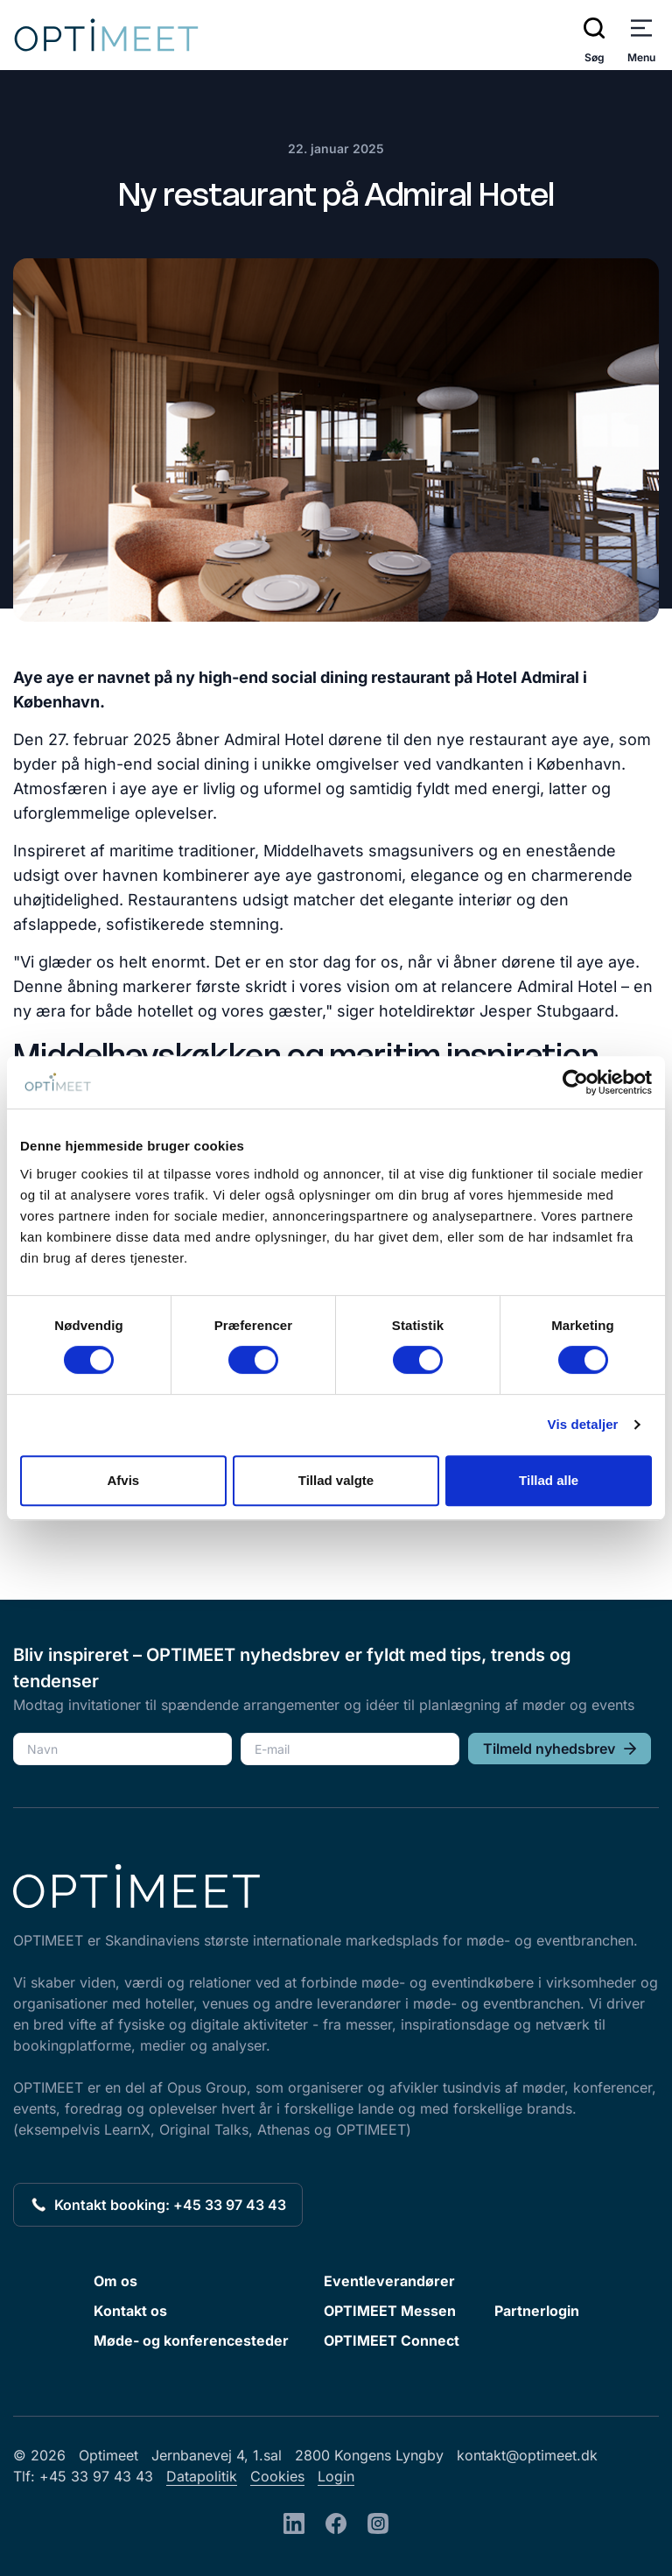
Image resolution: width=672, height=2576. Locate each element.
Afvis (123, 1480)
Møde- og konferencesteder (191, 2340)
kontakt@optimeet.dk (527, 2455)
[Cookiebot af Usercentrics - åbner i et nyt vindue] (575, 1082)
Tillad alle (548, 1480)
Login (336, 2476)
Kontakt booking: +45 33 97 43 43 (158, 2205)
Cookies (277, 2476)
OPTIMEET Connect (391, 2340)
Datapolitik (201, 2476)
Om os (115, 2281)
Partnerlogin (536, 2310)
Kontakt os (130, 2310)
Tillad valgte (336, 1480)
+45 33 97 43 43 (96, 2476)
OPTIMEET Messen (390, 2310)
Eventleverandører (389, 2281)
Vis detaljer (583, 1424)
